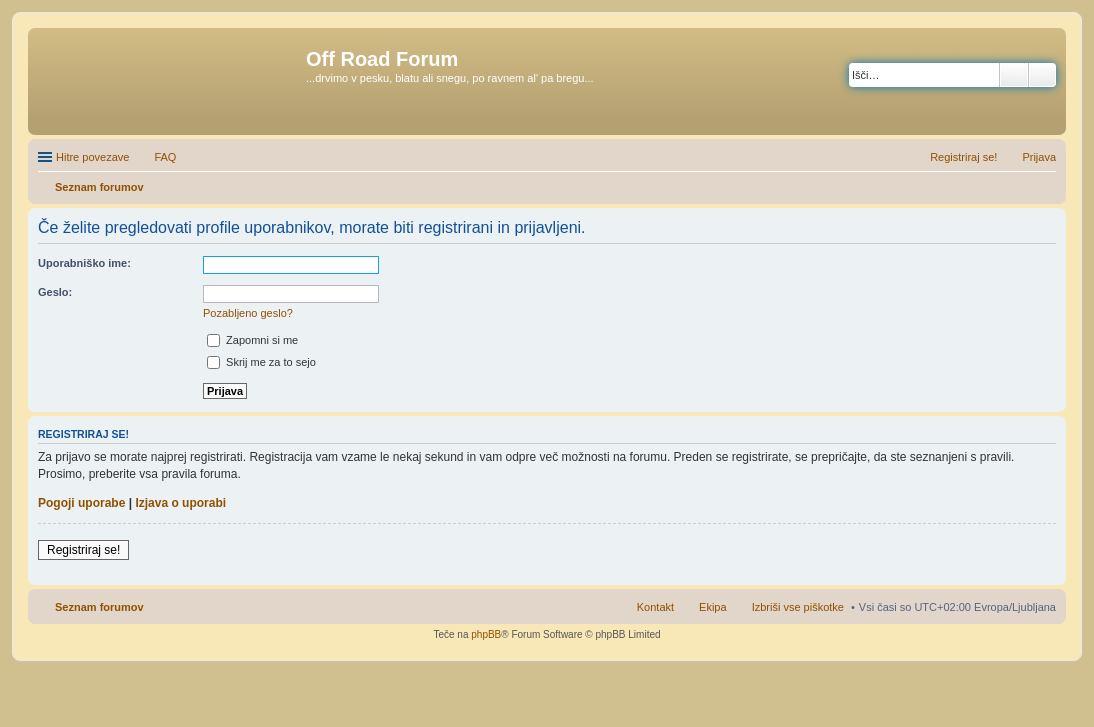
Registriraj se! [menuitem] (963, 157)
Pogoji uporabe (81, 503)
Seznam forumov (99, 607)
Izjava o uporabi (180, 503)
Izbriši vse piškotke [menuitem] (798, 607)
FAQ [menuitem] (165, 157)
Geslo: (55, 292)
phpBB (486, 634)
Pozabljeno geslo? (248, 313)
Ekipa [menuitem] (713, 607)
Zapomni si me (252, 340)
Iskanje (1014, 75)
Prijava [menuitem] (1039, 157)
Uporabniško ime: (84, 263)
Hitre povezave (92, 157)
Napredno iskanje (1042, 75)
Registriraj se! (83, 550)
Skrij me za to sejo (261, 362)
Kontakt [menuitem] (655, 607)
